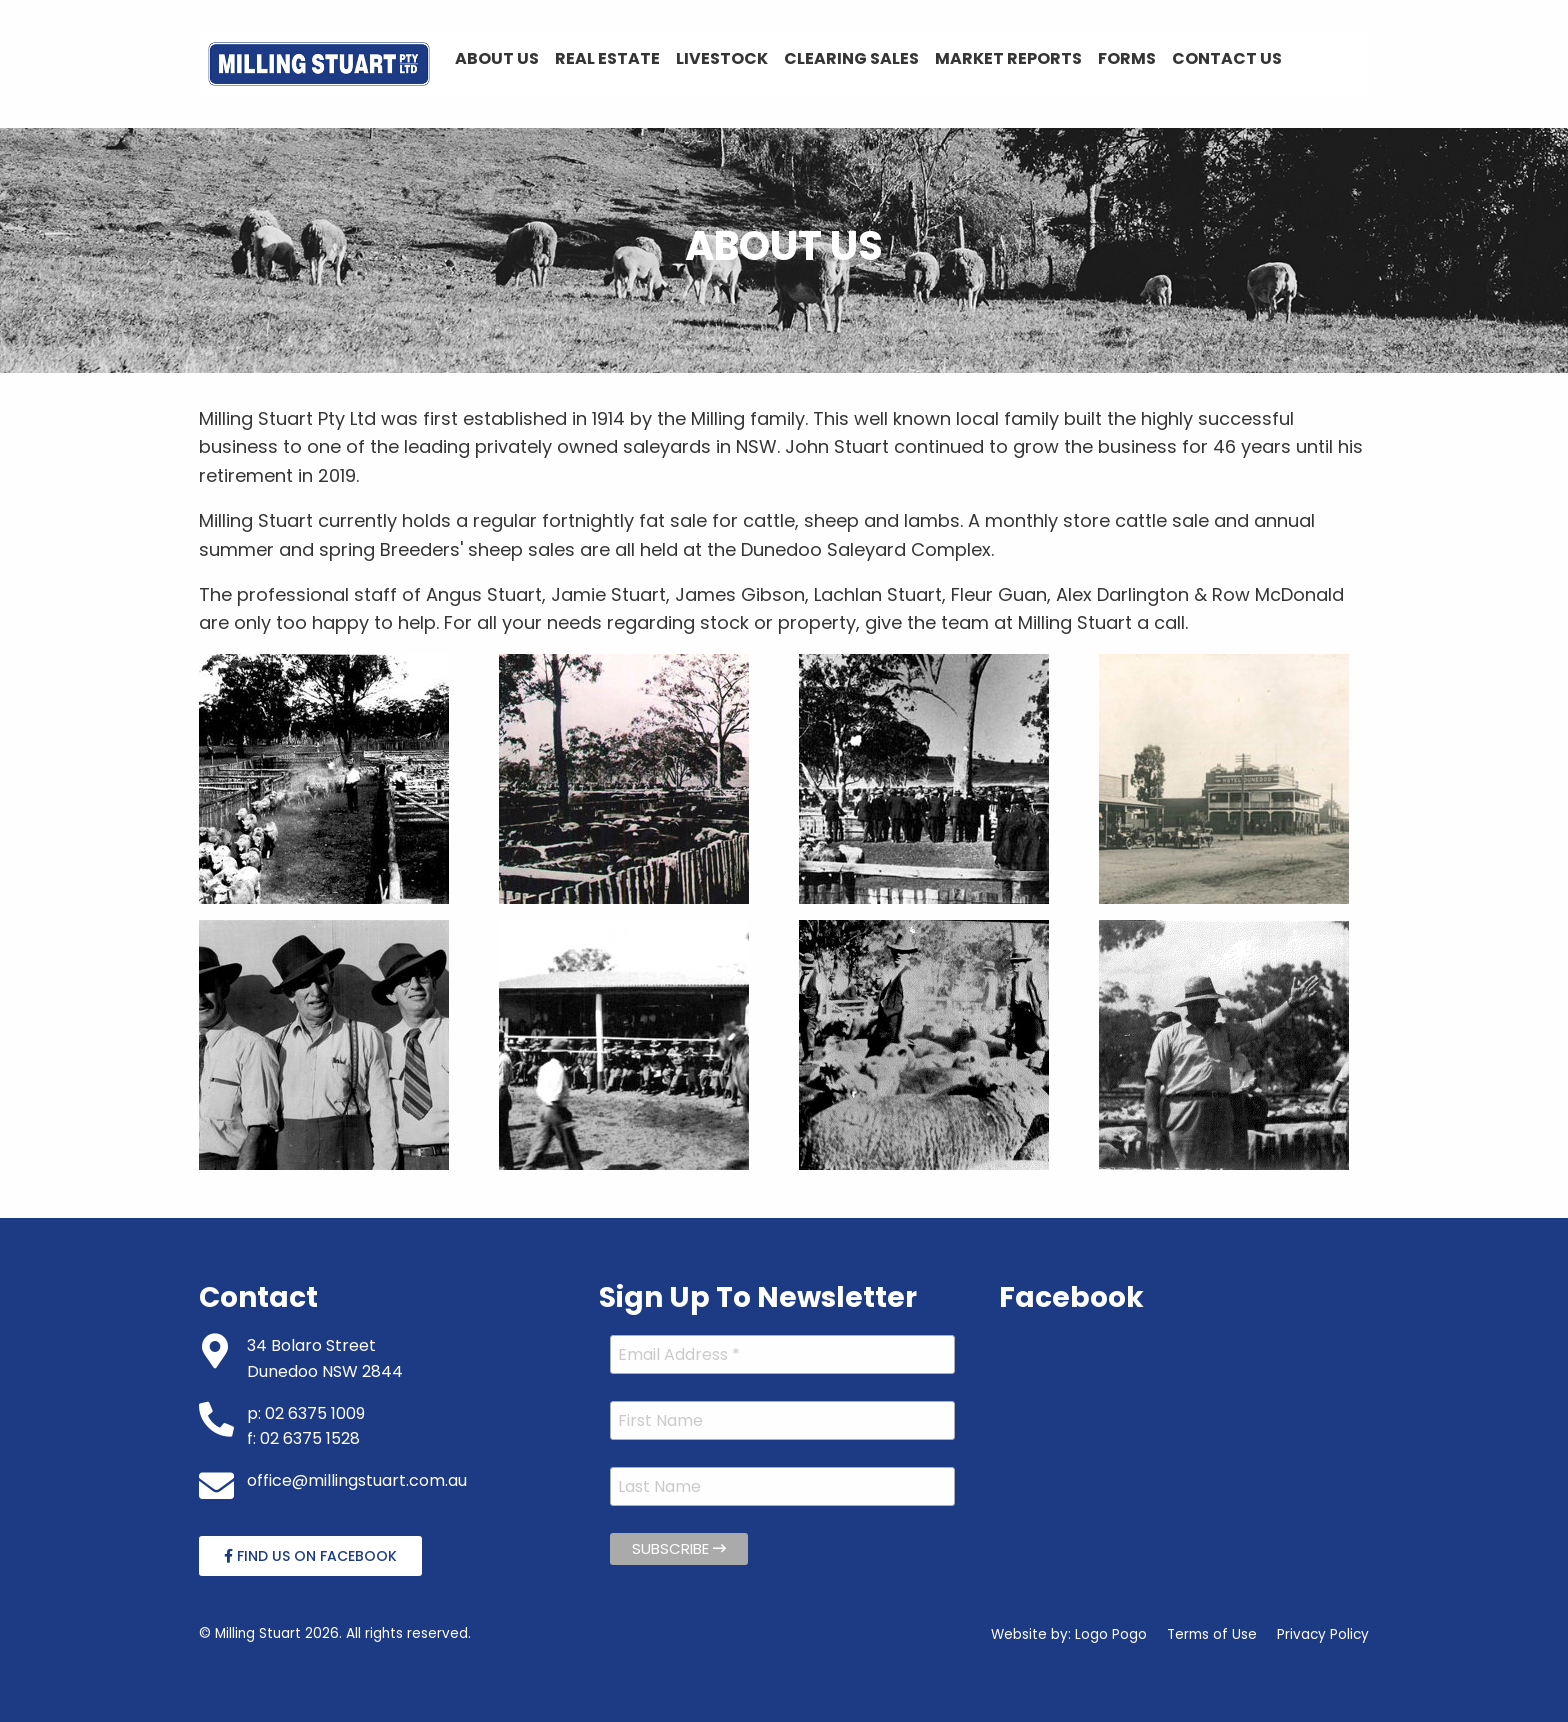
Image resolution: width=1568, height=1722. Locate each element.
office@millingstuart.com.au (357, 1480)
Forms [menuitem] (1127, 58)
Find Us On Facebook (310, 1556)
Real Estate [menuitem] (607, 58)
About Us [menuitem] (497, 58)
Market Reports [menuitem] (1008, 58)
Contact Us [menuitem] (1227, 58)
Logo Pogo (1111, 1634)
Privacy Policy (1323, 1634)
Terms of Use (1212, 1634)
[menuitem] (319, 64)
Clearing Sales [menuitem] (851, 58)
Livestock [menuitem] (722, 58)
